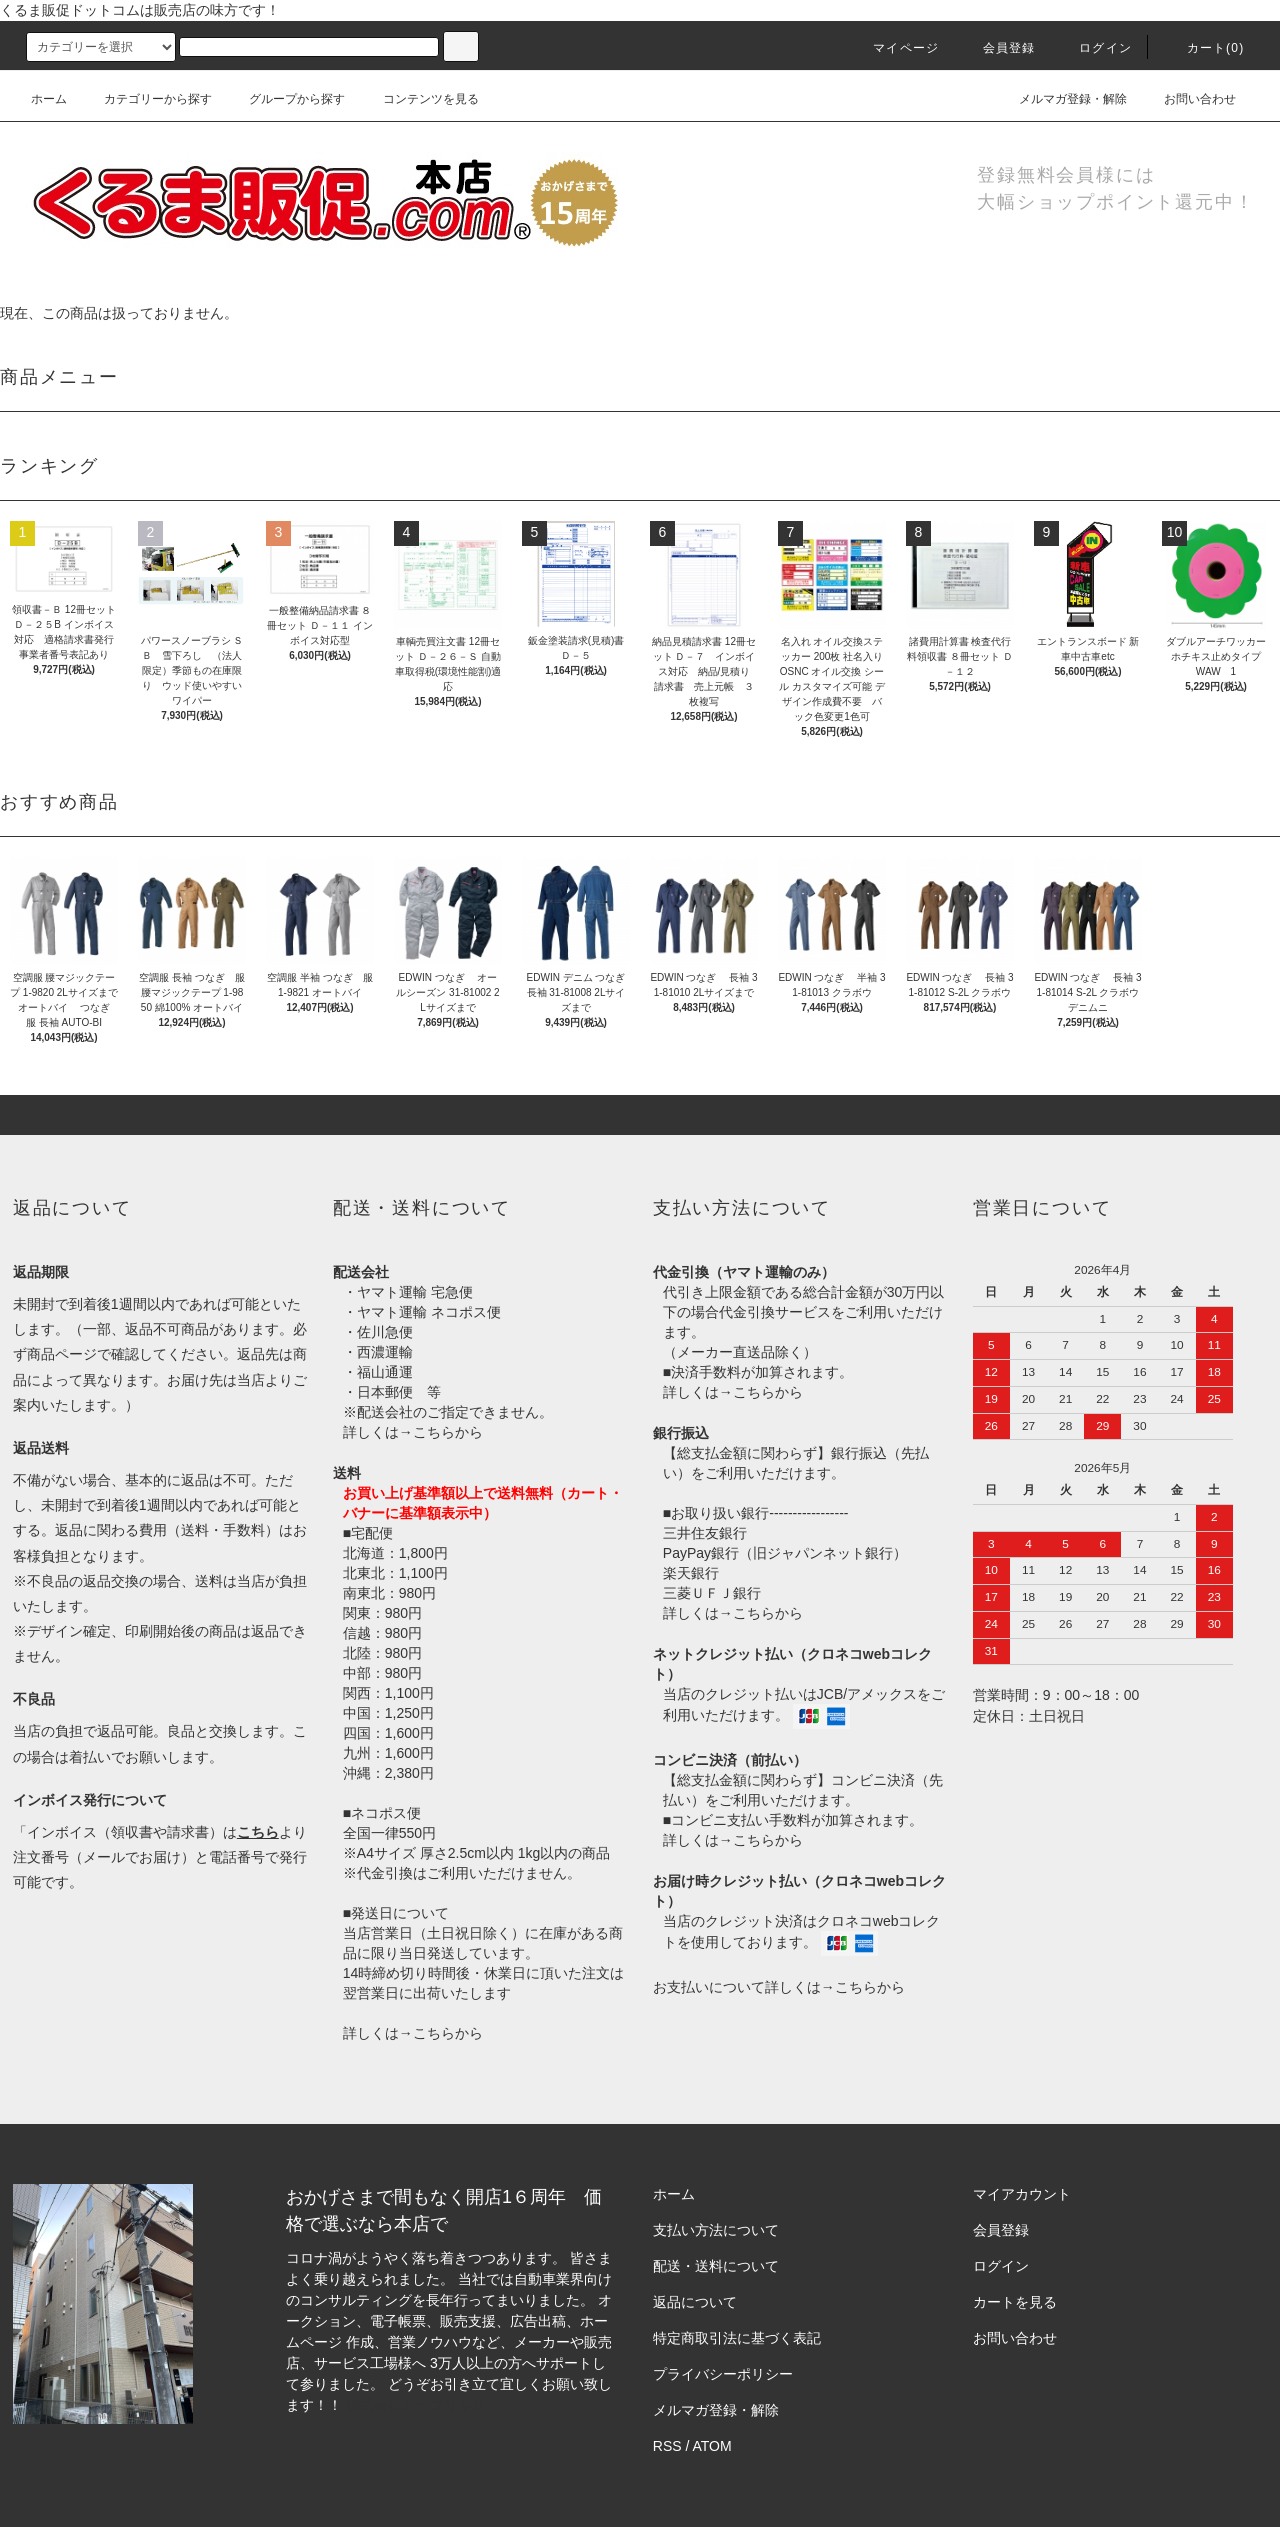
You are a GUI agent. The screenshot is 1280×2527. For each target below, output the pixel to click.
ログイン (1093, 48)
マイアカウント (1022, 2194)
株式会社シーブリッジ (416, 2405)
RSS (667, 2446)
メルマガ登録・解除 (1061, 99)
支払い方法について (716, 2230)
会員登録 (997, 48)
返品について (695, 2302)
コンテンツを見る (419, 99)
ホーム (49, 99)
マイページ (894, 48)
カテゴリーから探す (146, 99)
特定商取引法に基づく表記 (737, 2338)
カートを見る (1015, 2302)
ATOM (712, 2446)
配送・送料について (716, 2266)
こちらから (448, 1432)
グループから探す (285, 99)
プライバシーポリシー (723, 2374)
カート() (1204, 48)
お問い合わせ (1188, 99)
